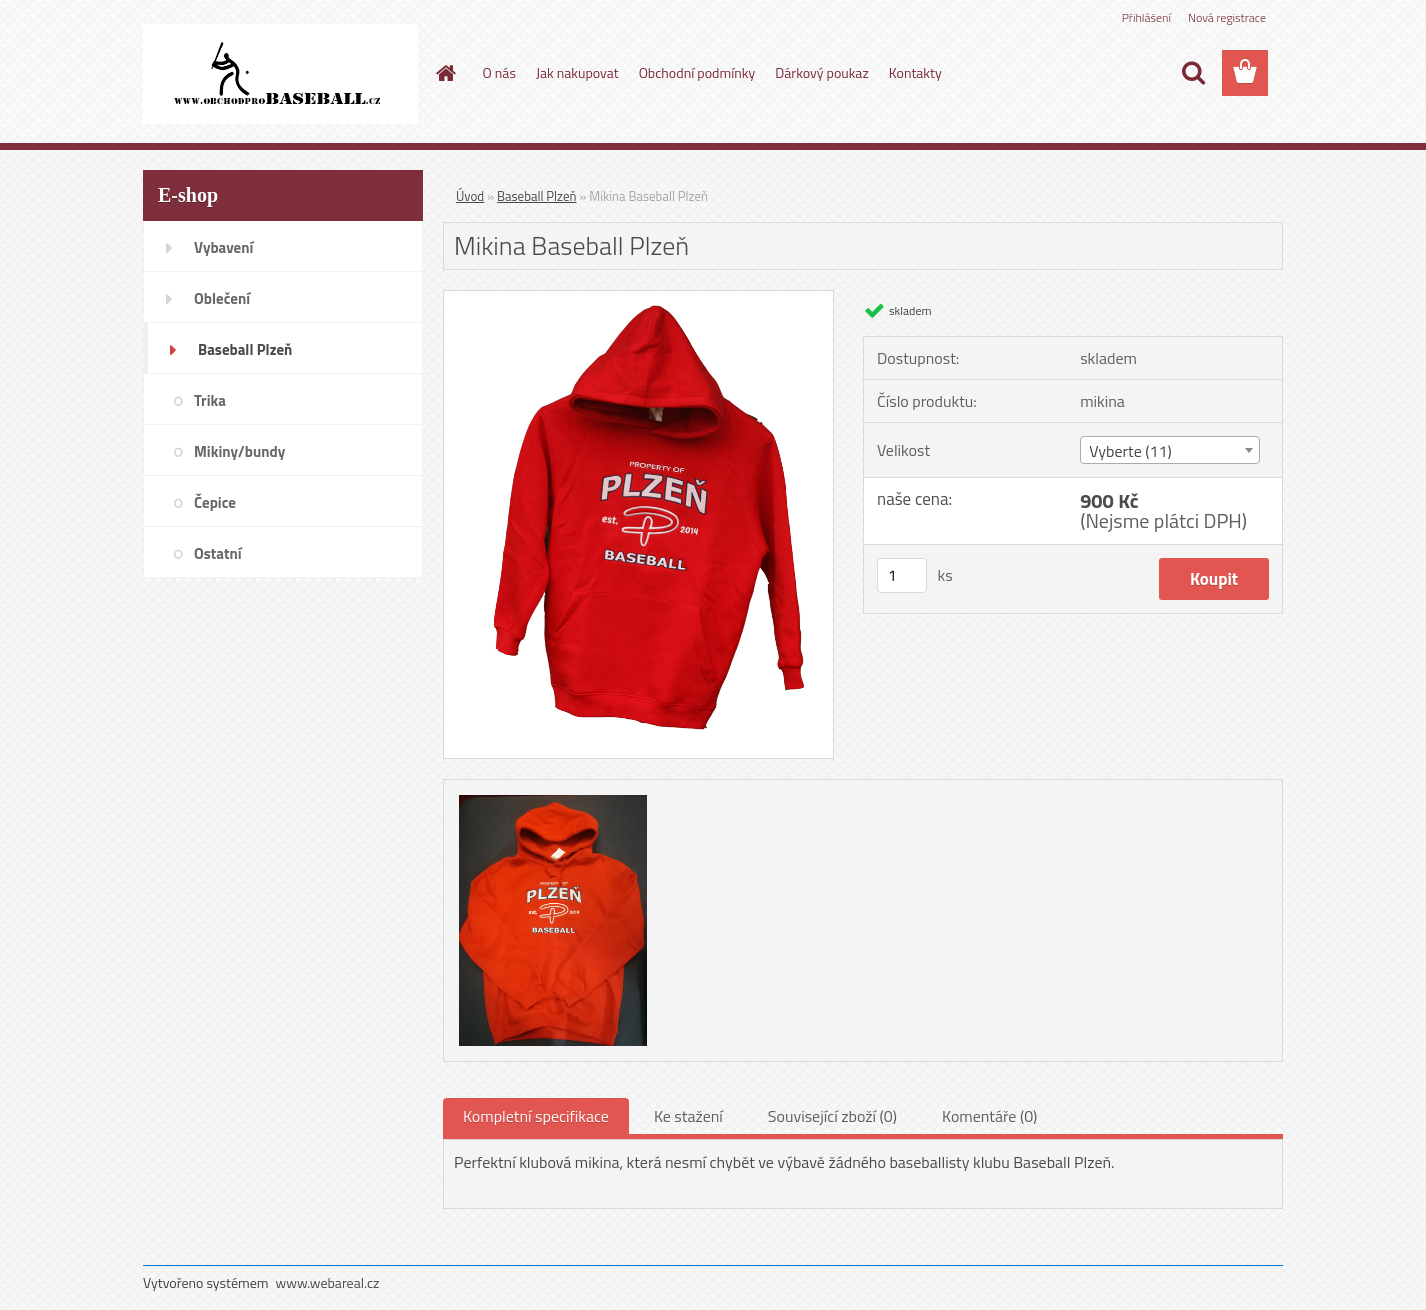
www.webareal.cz (328, 1282)
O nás (499, 72)
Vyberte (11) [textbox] (1130, 451)
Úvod (470, 196)
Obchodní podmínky (697, 72)
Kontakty (915, 72)
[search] (1193, 73)
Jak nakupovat (577, 72)
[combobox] (1169, 450)
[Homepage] (445, 73)
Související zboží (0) (832, 1116)
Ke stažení (688, 1116)
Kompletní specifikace (536, 1116)
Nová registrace (1227, 17)
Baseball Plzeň (536, 196)
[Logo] (280, 74)
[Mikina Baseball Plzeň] (638, 299)
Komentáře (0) (989, 1116)
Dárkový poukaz (822, 72)
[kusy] (902, 575)
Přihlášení (1146, 17)
